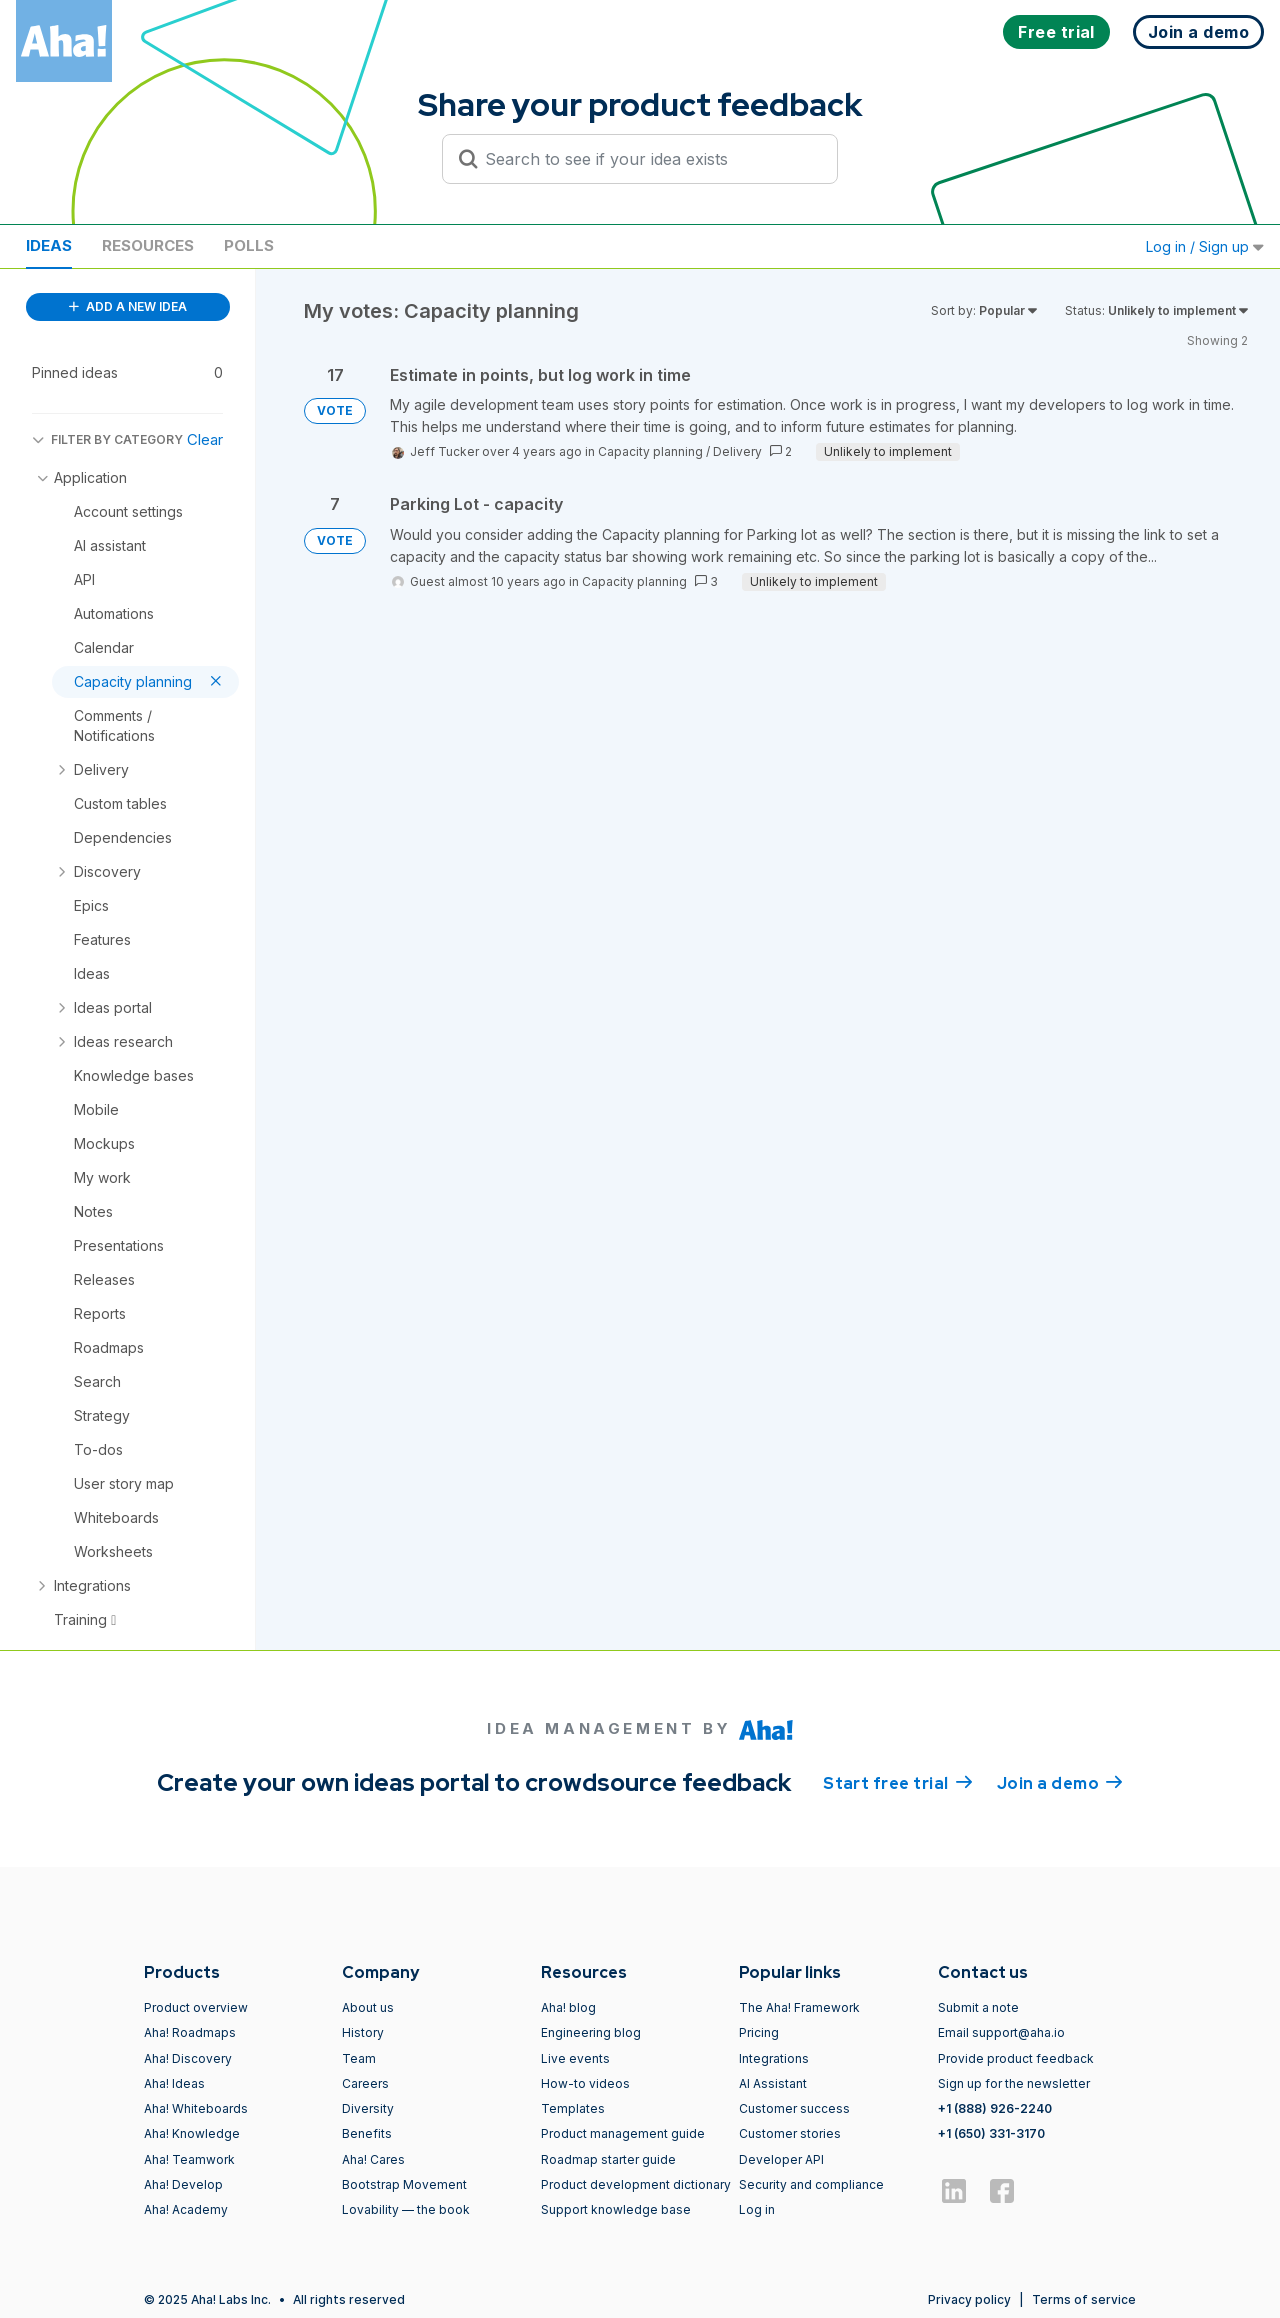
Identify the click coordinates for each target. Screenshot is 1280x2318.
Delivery (737, 451)
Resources (148, 245)
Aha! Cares (373, 2159)
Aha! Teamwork (189, 2159)
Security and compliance (811, 2184)
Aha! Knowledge (192, 2133)
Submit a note (978, 2007)
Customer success (794, 2108)
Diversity (368, 2108)
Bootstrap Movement (404, 2184)
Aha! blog (568, 2007)
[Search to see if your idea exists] (649, 159)
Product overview (196, 2007)
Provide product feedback (1016, 2058)
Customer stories (790, 2133)
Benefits (367, 2133)
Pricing (759, 2032)
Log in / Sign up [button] (1205, 246)
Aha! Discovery (188, 2058)
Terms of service (1084, 2299)
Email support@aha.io (1001, 2032)
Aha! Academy (186, 2209)
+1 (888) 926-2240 (995, 2108)
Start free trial (898, 1782)
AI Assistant (773, 2083)
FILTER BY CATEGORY (107, 439)
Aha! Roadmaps (190, 2032)
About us (368, 2007)
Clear (205, 439)
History (363, 2032)
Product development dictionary (636, 2184)
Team (359, 2058)
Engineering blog (591, 2032)
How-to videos (585, 2083)
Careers (365, 2083)
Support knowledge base (616, 2209)
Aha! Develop (183, 2184)
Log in (757, 2209)
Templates (573, 2108)
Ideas (49, 245)
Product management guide (623, 2133)
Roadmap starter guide (608, 2159)
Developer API (781, 2159)
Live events (575, 2058)
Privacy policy (969, 2299)
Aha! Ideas (174, 2083)
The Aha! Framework (799, 2007)
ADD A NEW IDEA (128, 306)
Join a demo (1060, 1782)
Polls (249, 245)
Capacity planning (650, 451)
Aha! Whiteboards (196, 2108)
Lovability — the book (406, 2209)
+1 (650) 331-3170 (991, 2133)
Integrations (774, 2058)
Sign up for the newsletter (1014, 2083)
